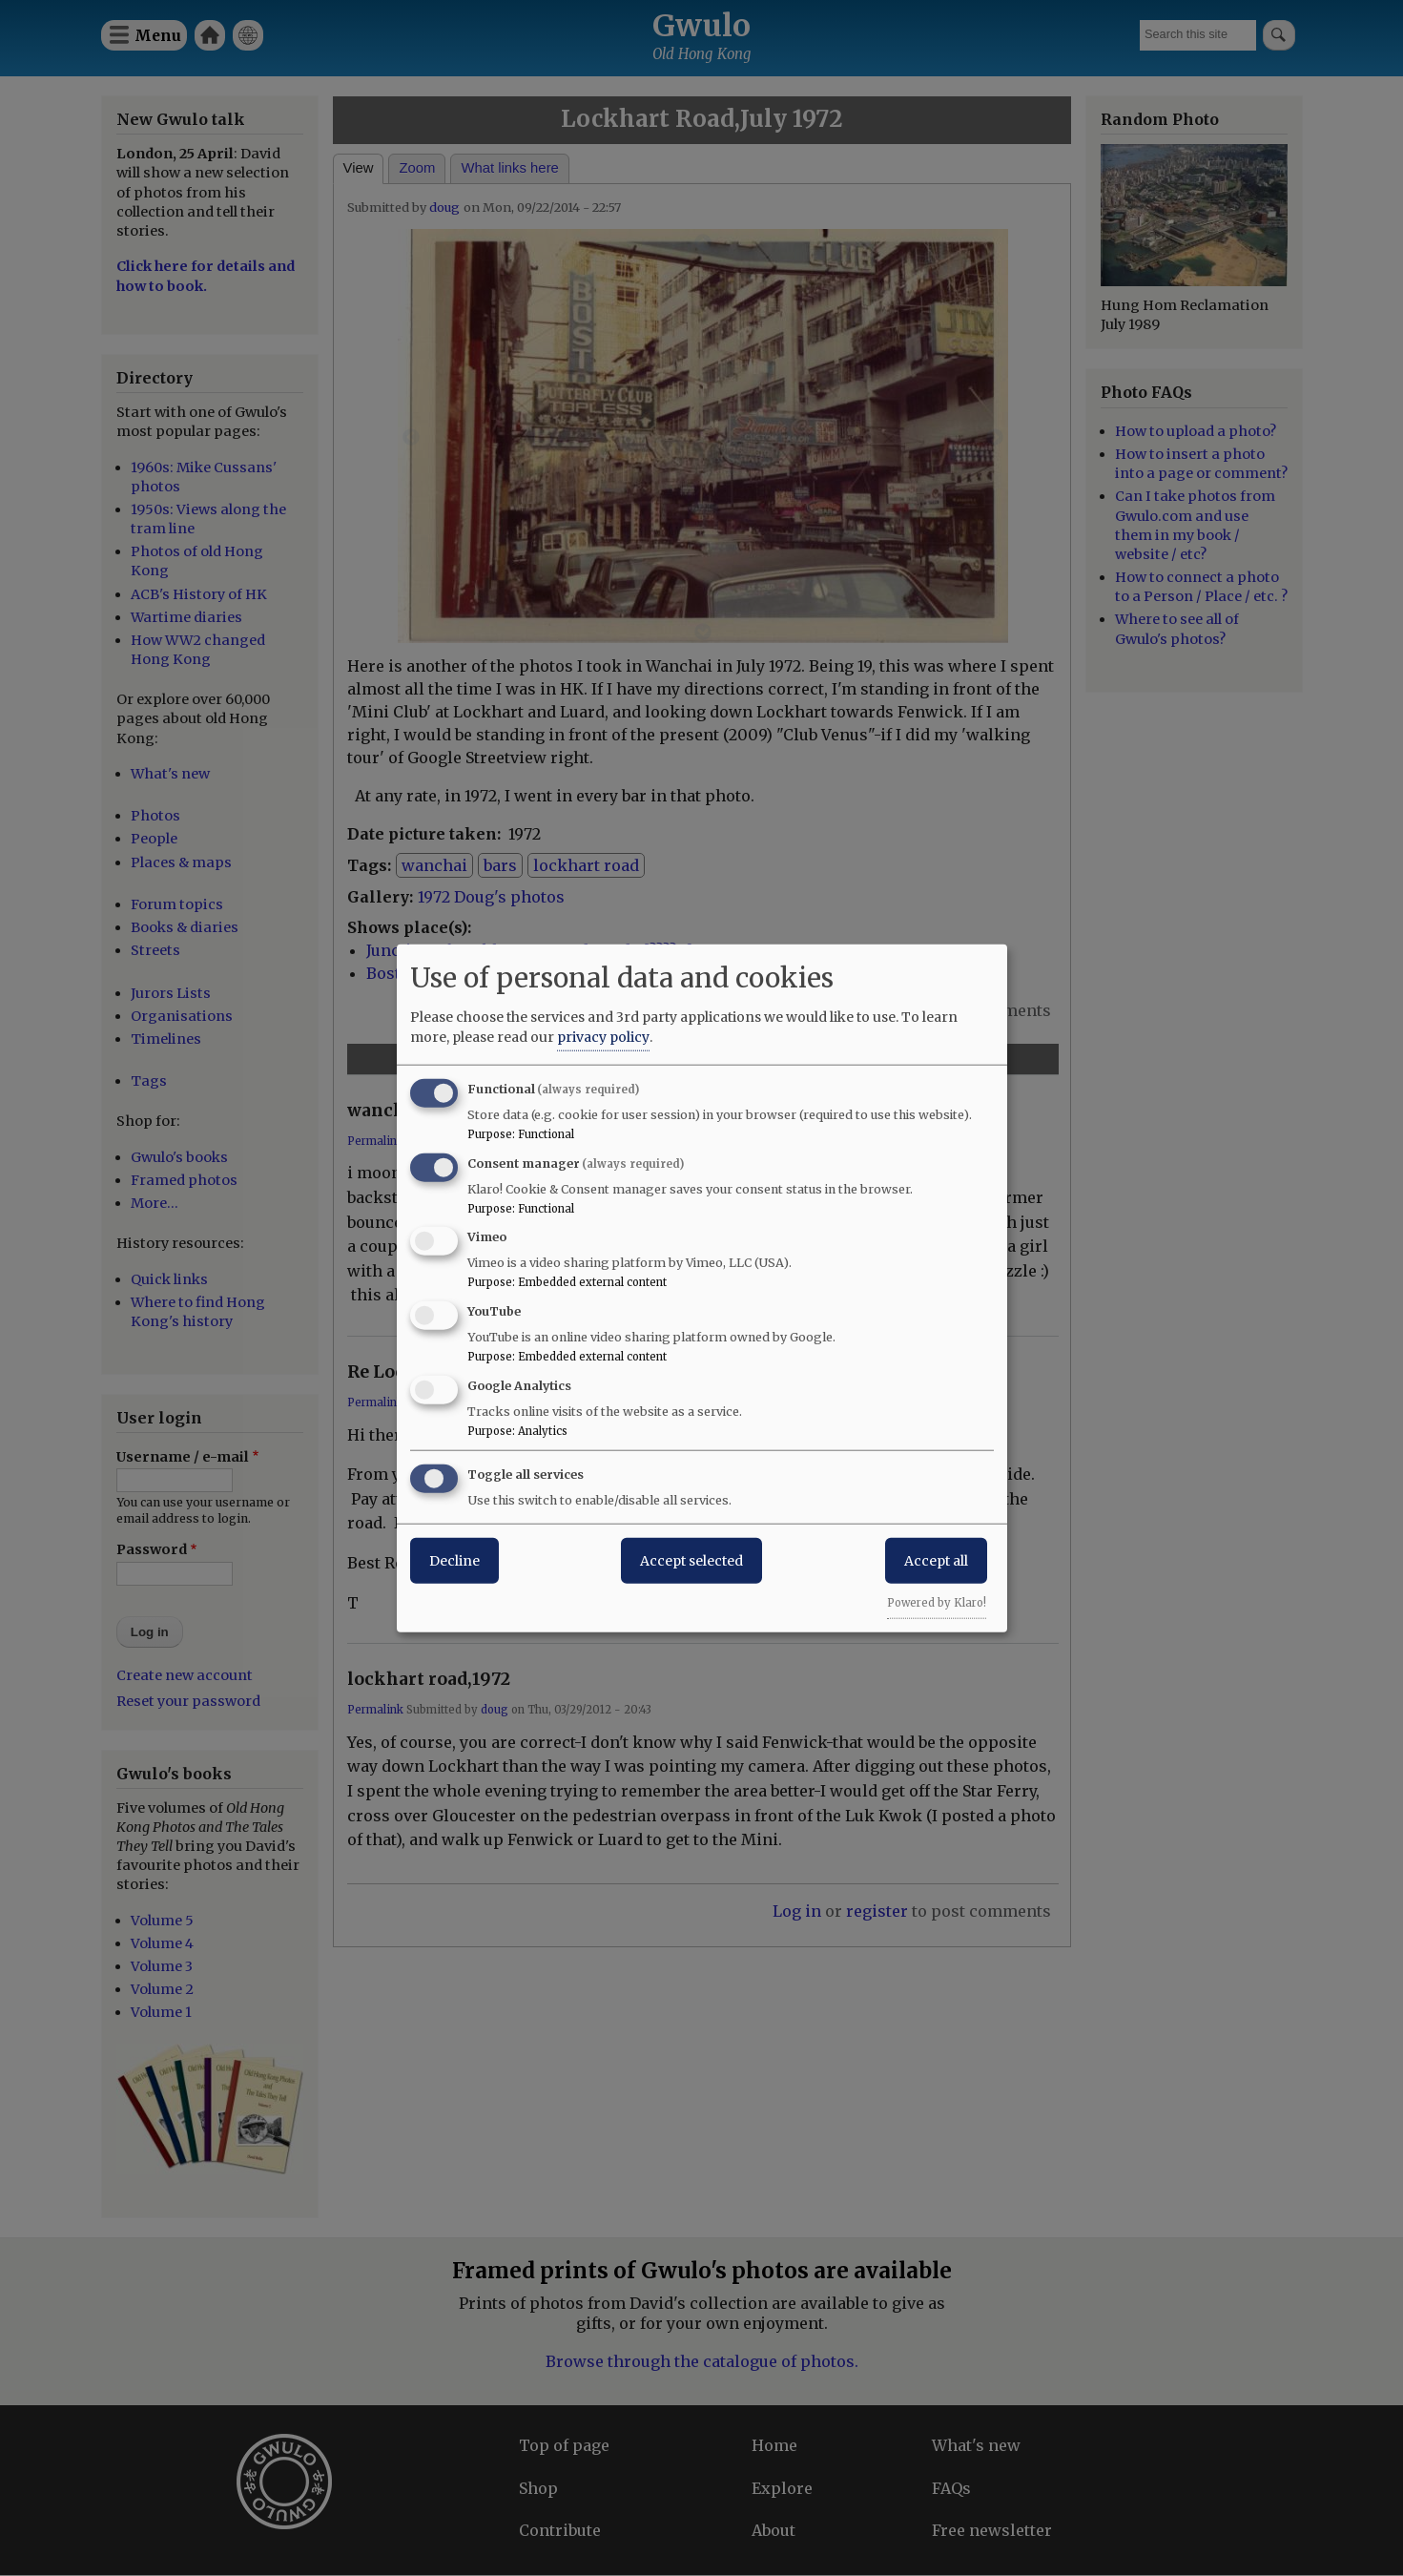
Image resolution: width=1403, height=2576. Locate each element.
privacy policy (603, 1036)
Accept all (936, 1559)
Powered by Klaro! (936, 1602)
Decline (454, 1559)
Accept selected (691, 1559)
